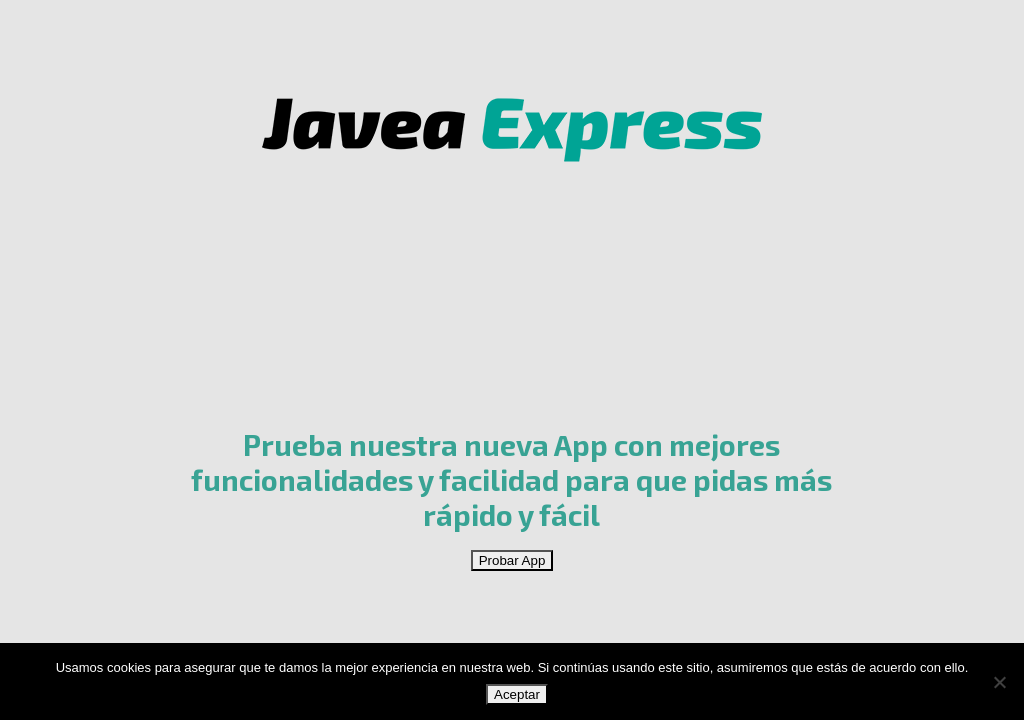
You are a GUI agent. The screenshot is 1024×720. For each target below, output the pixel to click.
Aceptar (517, 694)
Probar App (512, 560)
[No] (999, 682)
